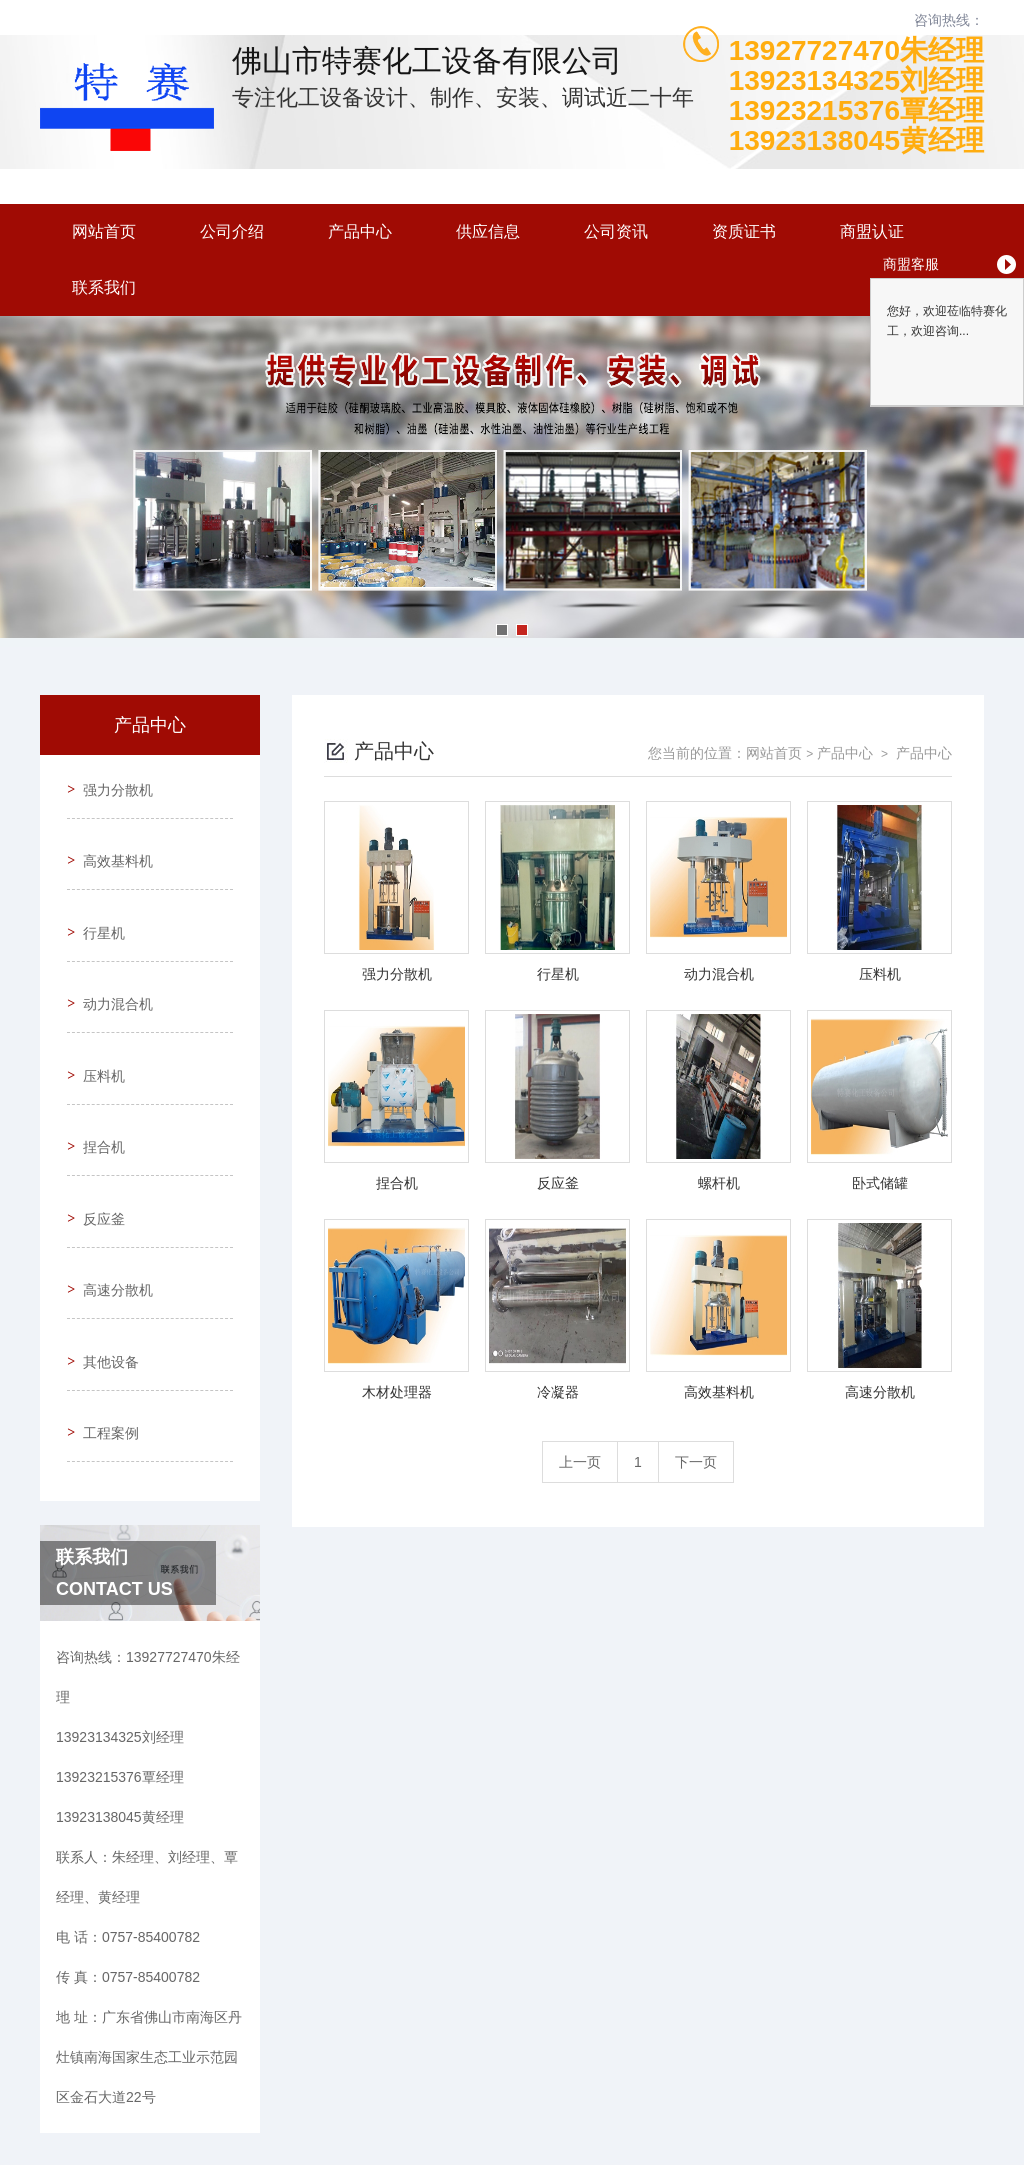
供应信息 (488, 231)
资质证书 (744, 231)
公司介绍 (232, 231)
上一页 (580, 1462)
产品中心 (360, 231)
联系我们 (104, 287)
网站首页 (104, 231)
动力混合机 (111, 954)
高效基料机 (111, 840)
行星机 (97, 897)
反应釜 (97, 1125)
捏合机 (97, 1068)
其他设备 (104, 1239)
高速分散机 (111, 1182)
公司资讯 (616, 231)
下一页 (696, 1462)
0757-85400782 (291, 2069)
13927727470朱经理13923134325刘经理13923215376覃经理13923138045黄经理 (856, 96)
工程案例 (104, 1296)
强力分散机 (111, 783)
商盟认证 (872, 231)
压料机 (97, 1011)
